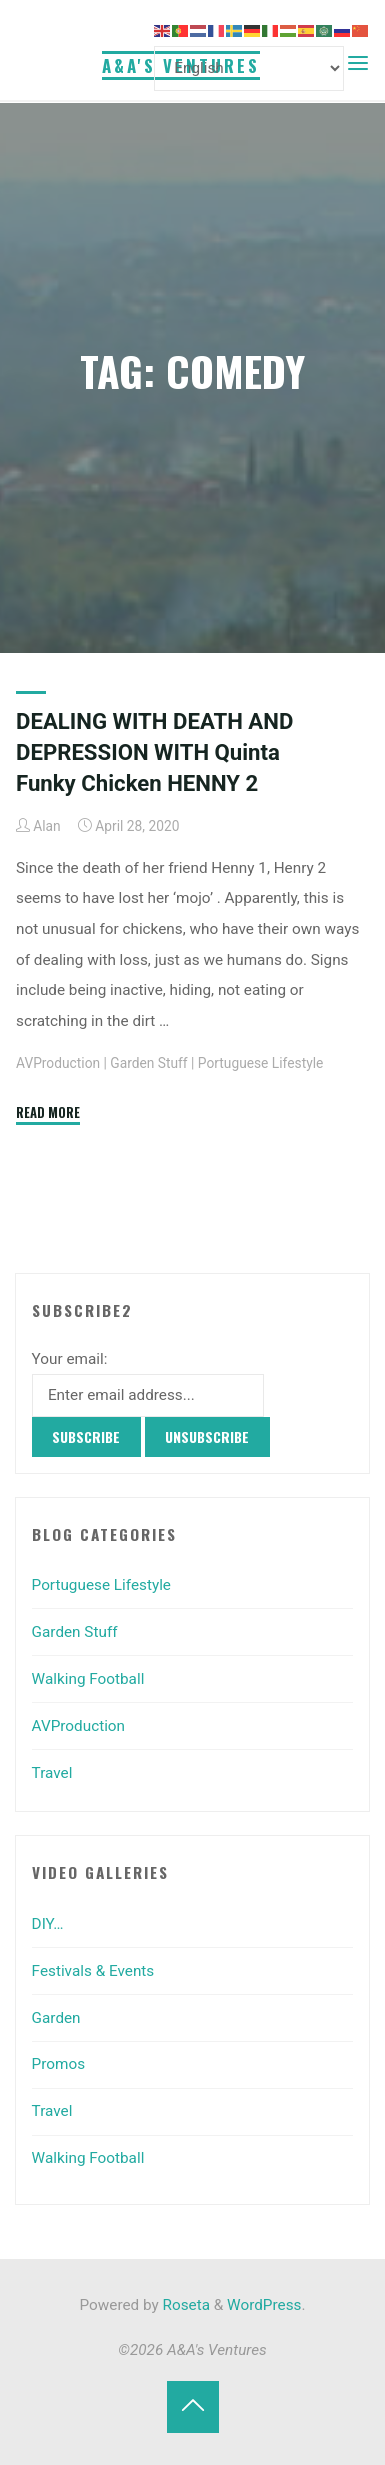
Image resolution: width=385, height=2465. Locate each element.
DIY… (48, 1924)
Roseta (184, 2305)
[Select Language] (249, 68)
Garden (56, 2018)
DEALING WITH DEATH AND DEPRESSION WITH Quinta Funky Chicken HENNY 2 (154, 752)
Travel (52, 1773)
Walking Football (88, 1679)
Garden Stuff (148, 1063)
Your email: (70, 1359)
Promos (58, 2064)
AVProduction (58, 1063)
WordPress (264, 2305)
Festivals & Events (93, 1971)
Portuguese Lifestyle (260, 1063)
